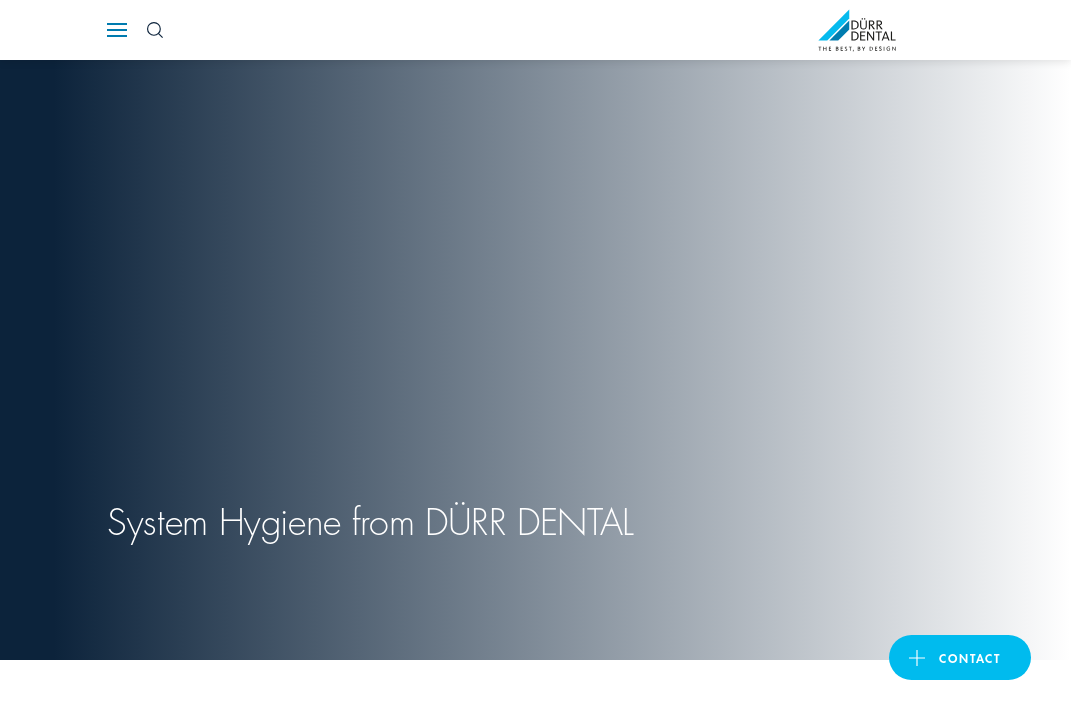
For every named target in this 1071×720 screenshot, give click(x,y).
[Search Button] (155, 30)
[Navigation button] (117, 30)
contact (970, 657)
